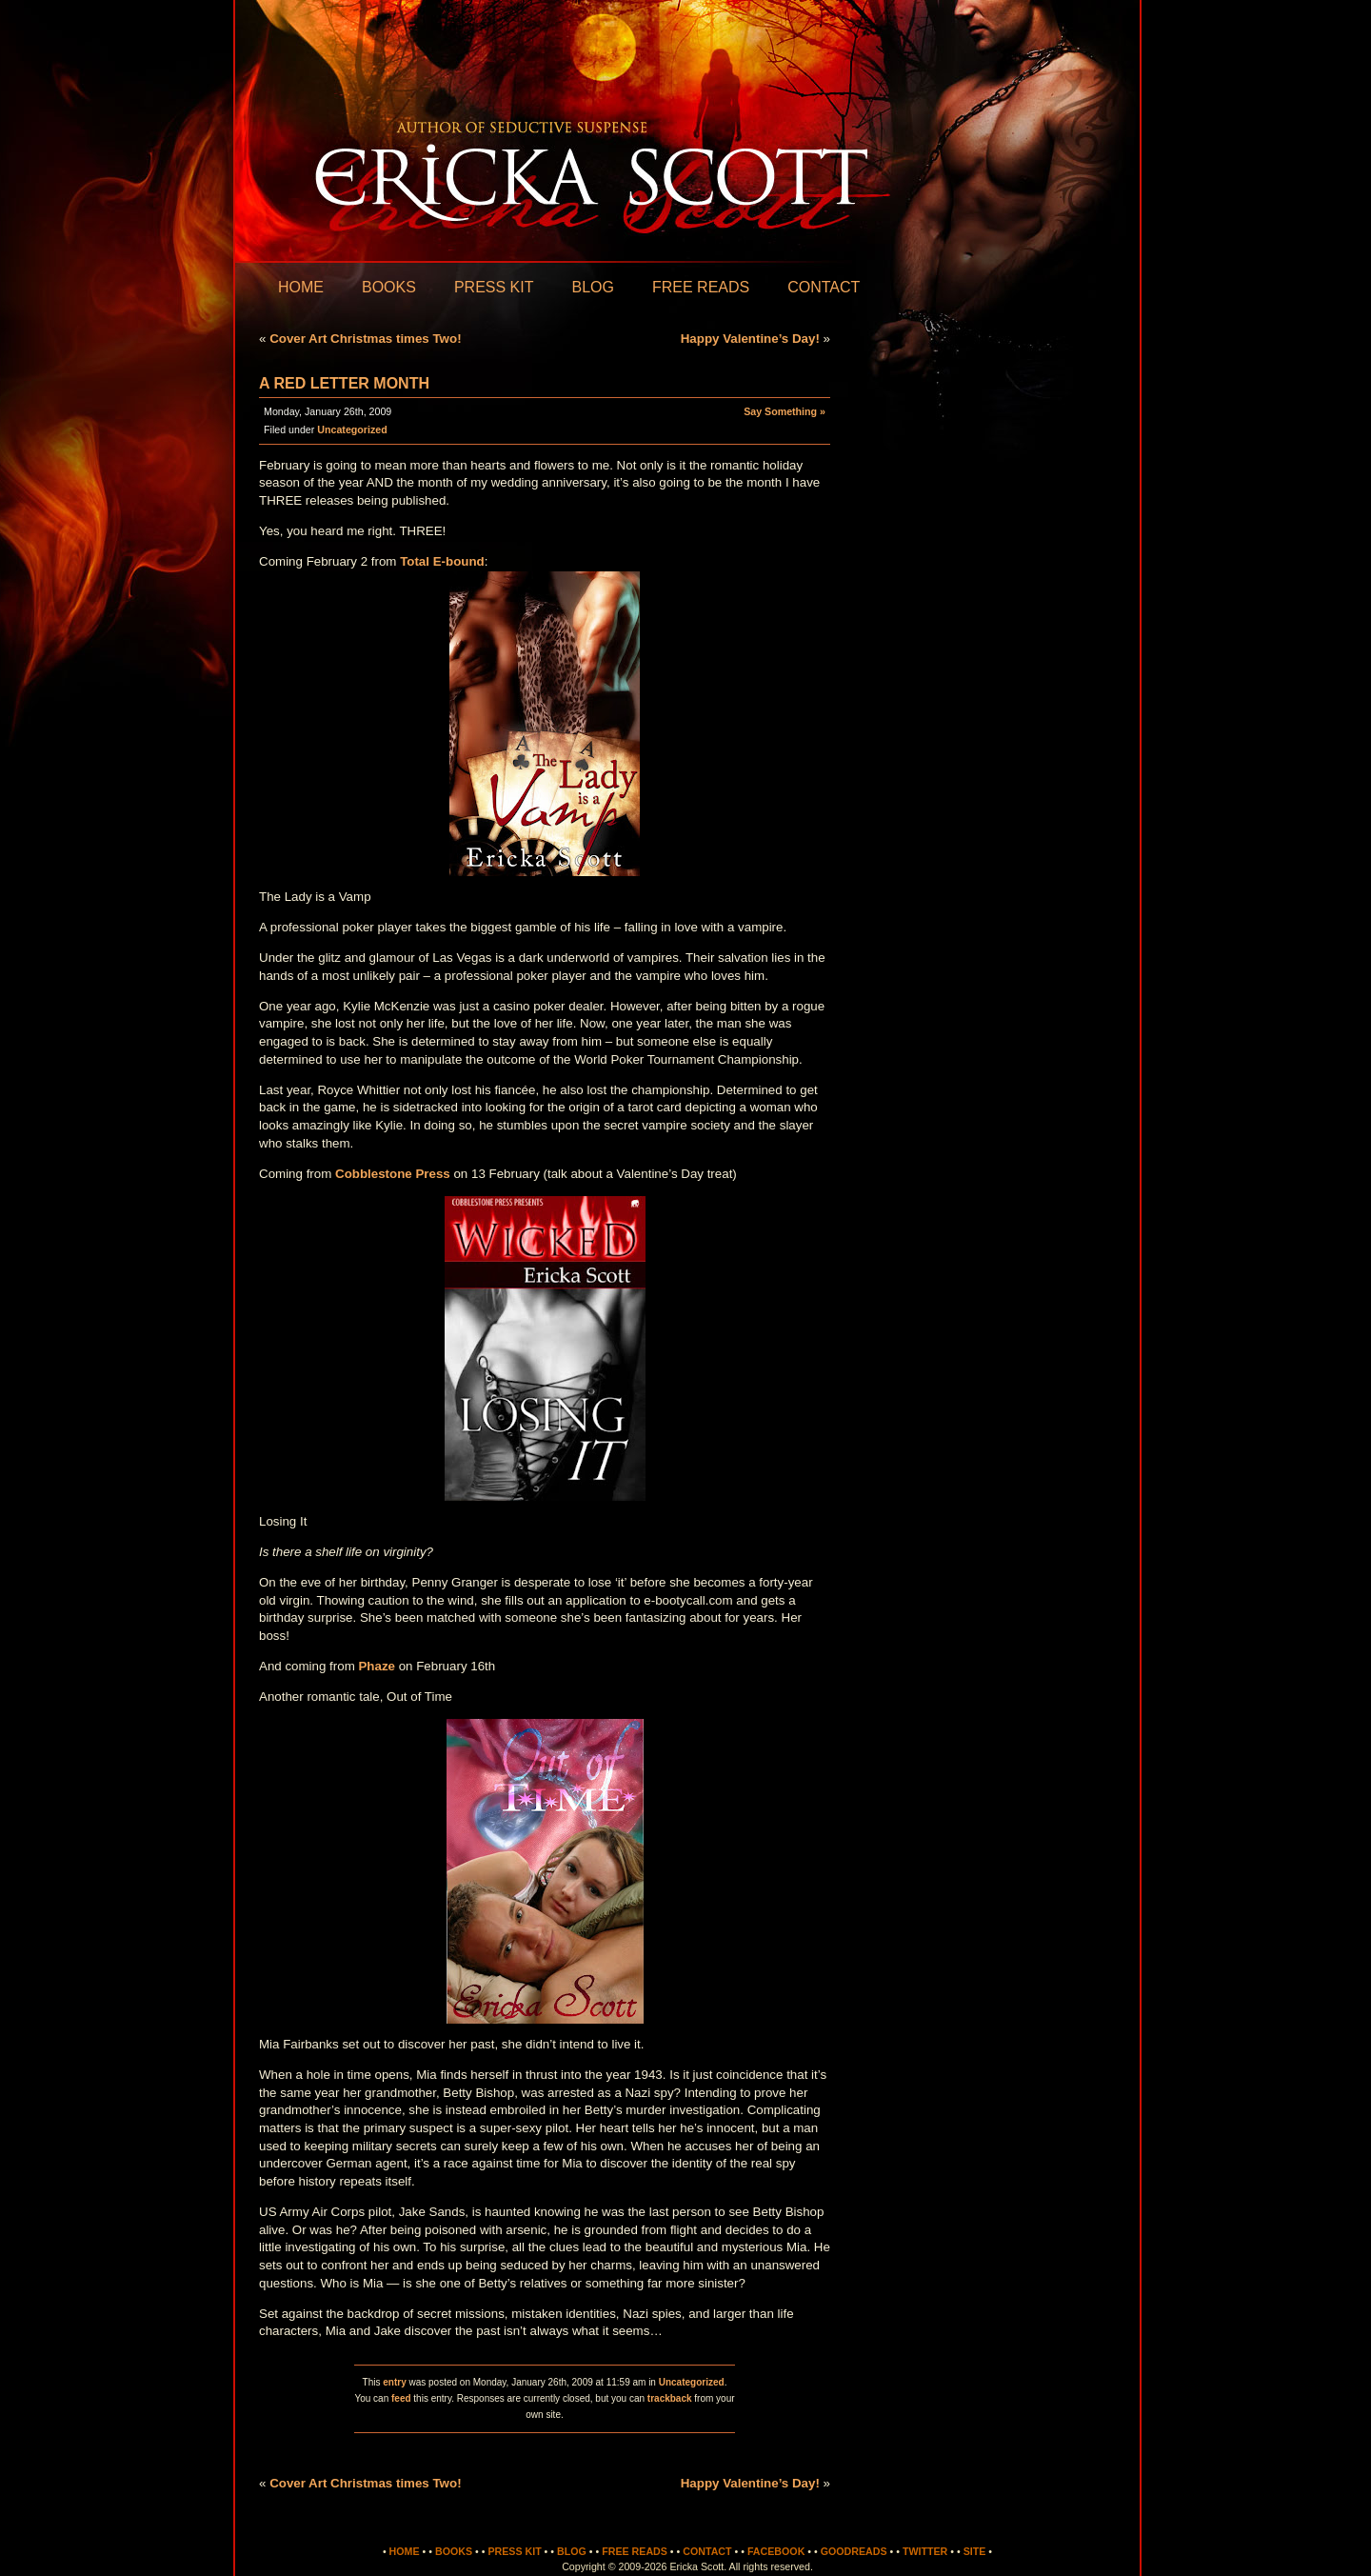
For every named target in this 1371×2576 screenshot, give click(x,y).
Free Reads (700, 287)
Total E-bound (442, 561)
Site (975, 2551)
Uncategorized (352, 429)
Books (389, 287)
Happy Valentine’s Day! (750, 338)
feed (401, 2398)
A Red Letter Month (344, 383)
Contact (823, 287)
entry (394, 2382)
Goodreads (854, 2551)
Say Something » (784, 411)
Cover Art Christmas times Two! (365, 338)
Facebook (776, 2551)
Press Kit (494, 287)
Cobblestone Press (392, 1174)
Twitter (925, 2551)
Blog (592, 287)
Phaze (376, 1666)
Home (301, 287)
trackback (669, 2398)
